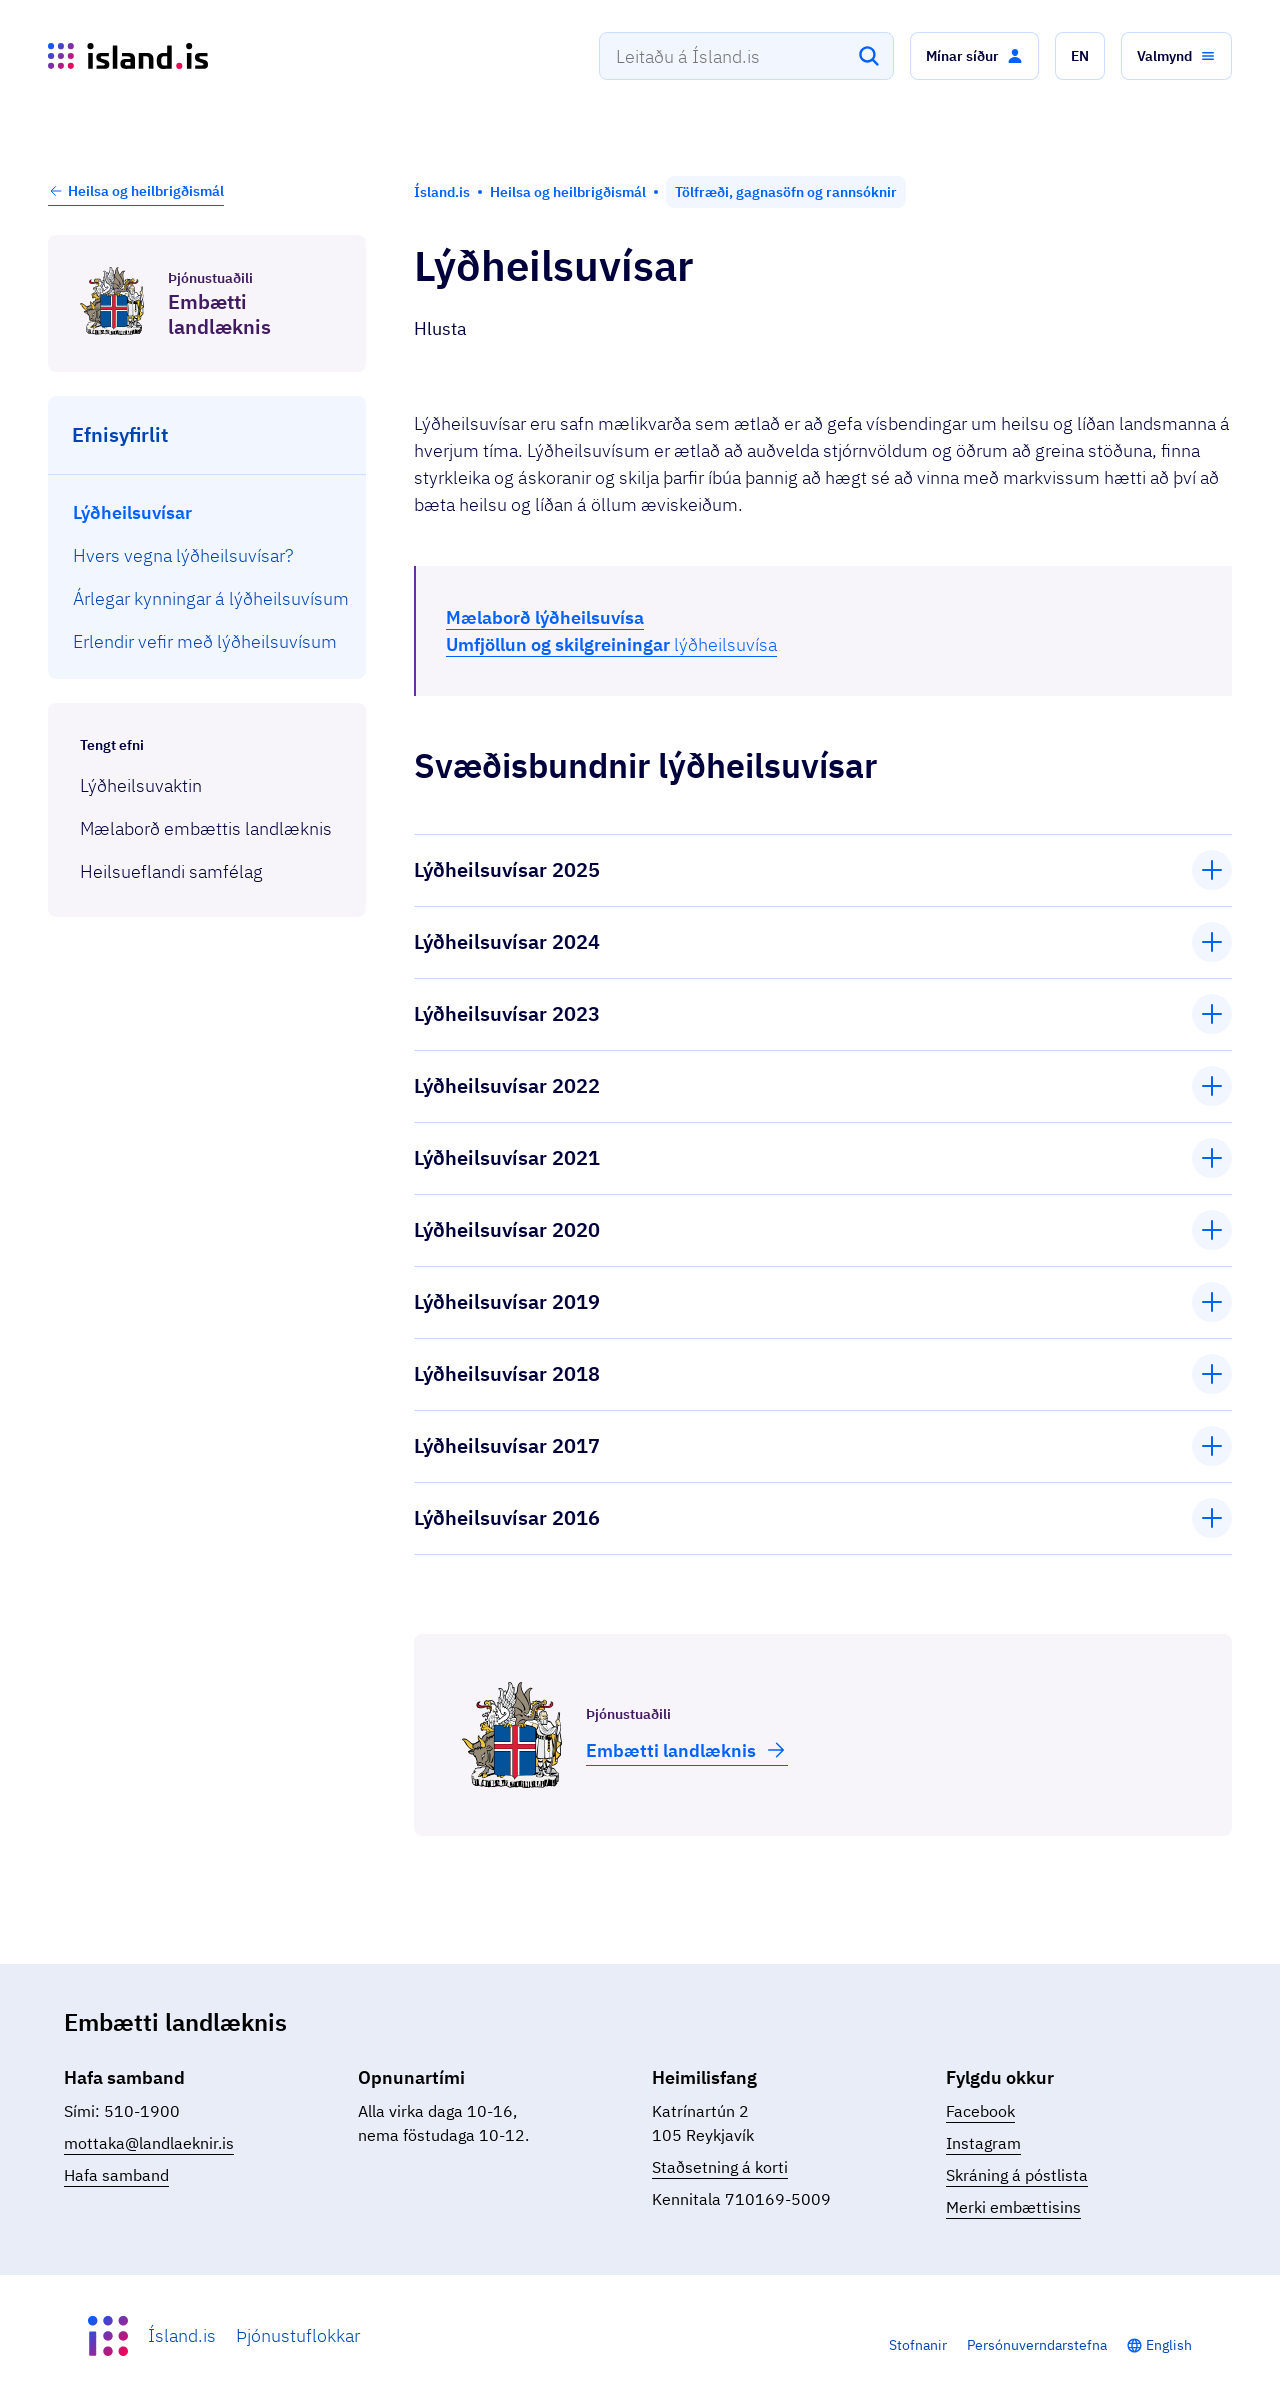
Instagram (983, 2143)
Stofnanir (918, 2345)
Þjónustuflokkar (298, 2335)
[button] (974, 56)
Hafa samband (116, 2175)
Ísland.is (182, 2335)
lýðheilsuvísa (611, 644)
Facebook (980, 2111)
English (1169, 2345)
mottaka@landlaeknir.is (149, 2143)
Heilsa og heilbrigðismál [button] (136, 191)
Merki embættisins (1013, 2207)
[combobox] (746, 56)
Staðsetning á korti (720, 2167)
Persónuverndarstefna (1037, 2345)
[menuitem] (207, 512)
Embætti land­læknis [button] (687, 1750)
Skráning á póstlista (1017, 2175)
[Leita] (869, 56)
